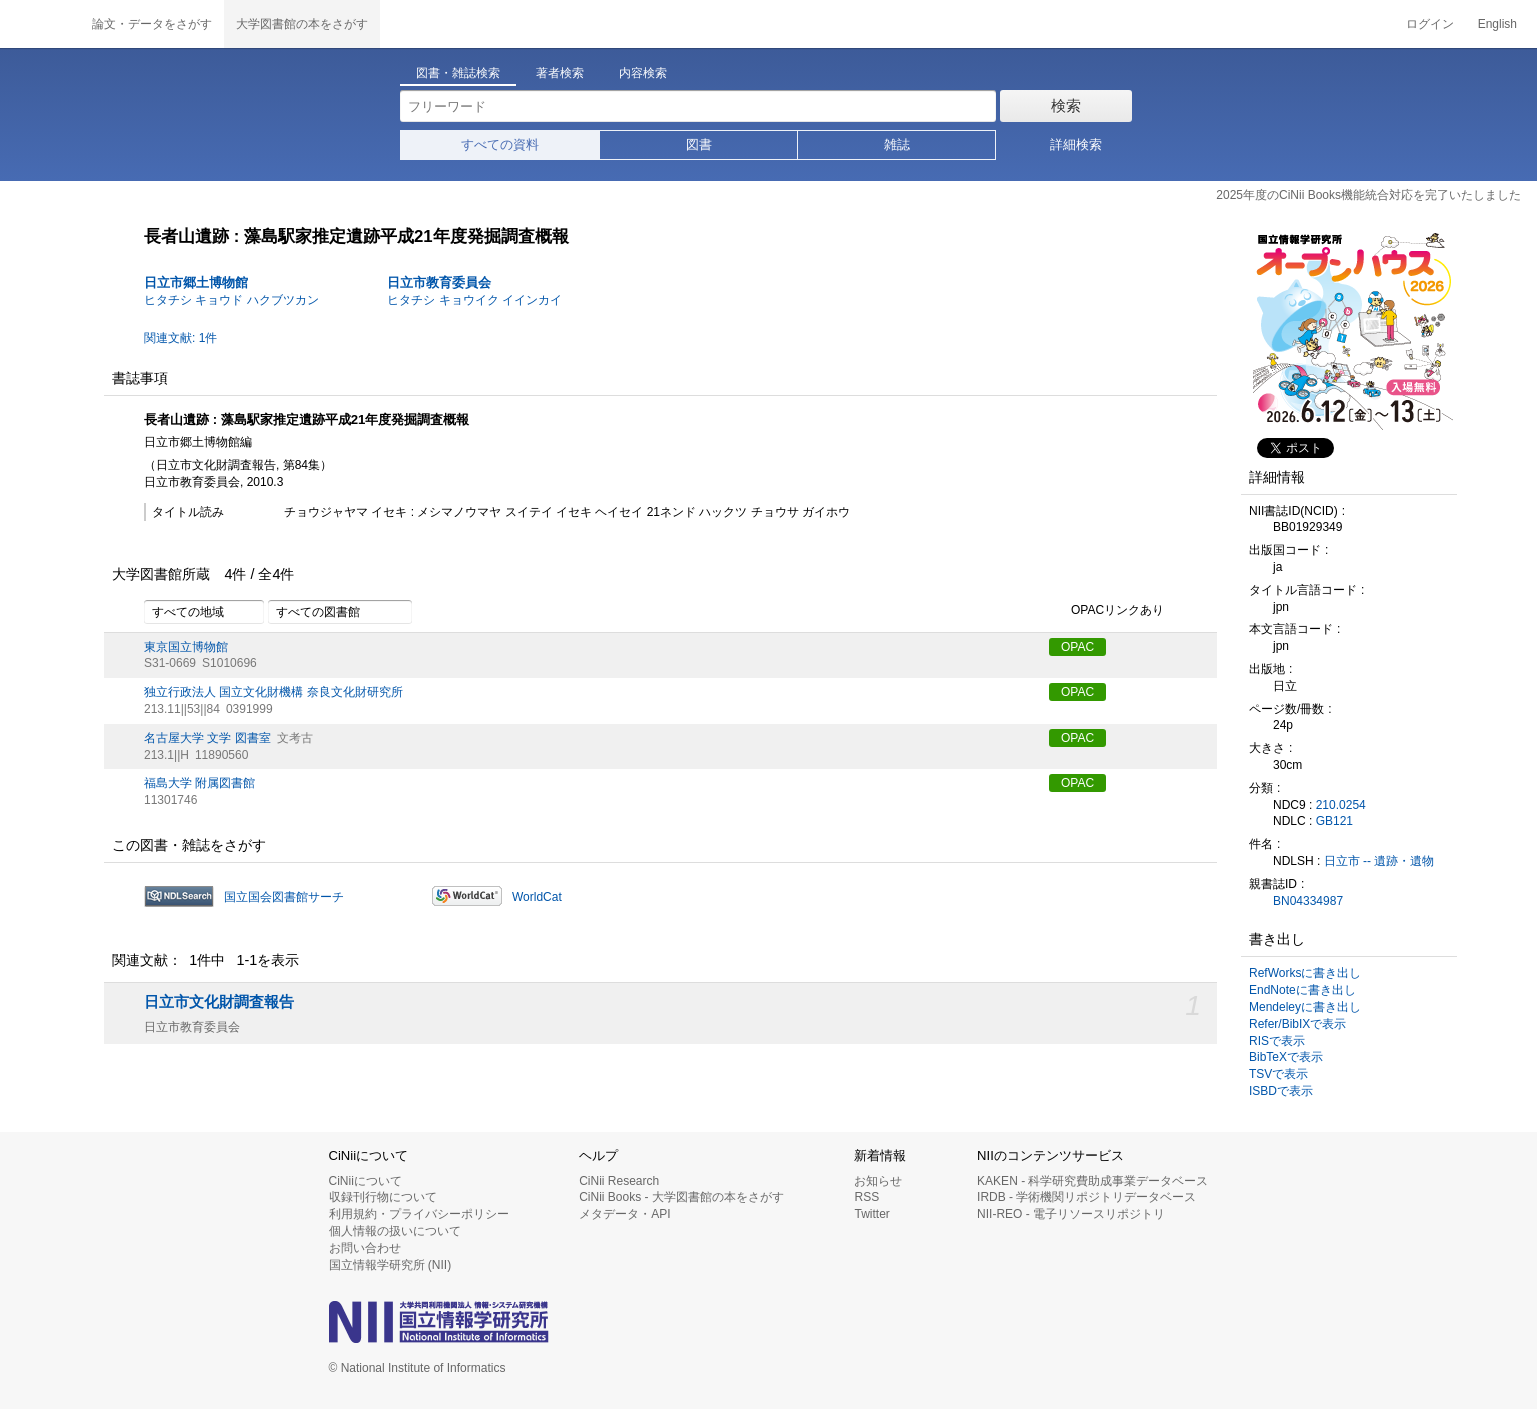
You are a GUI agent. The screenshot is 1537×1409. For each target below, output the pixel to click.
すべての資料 (500, 144)
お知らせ (878, 1181)
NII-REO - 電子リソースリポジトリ (1071, 1214)
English (1497, 24)
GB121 (1334, 821)
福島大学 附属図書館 (199, 783)
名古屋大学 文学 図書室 (207, 738)
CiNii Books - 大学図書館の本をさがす (681, 1197)
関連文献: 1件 (180, 338)
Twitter (871, 1214)
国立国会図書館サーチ (284, 897)
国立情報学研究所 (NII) (390, 1265)
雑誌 (897, 144)
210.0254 (1341, 805)
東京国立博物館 (186, 647)
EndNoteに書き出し (1302, 990)
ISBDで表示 (1281, 1091)
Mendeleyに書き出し (1305, 1007)
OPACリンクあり (1106, 611)
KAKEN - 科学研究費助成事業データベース (1092, 1181)
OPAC (1077, 647)
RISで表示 (1277, 1041)
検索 (1066, 105)
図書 (699, 144)
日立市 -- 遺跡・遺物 (1379, 861)
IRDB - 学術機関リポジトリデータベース (1086, 1197)
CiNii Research (619, 1181)
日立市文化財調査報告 (219, 1002)
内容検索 (643, 73)
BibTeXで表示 (1286, 1057)
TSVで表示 (1278, 1074)
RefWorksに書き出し (1305, 973)
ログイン (1430, 24)
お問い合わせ (365, 1248)
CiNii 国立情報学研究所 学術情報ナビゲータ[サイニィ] (40, 24)
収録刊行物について (383, 1197)
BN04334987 (1308, 901)
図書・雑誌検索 (458, 73)
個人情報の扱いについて (395, 1231)
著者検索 (560, 73)
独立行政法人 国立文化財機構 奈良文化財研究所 (273, 692)
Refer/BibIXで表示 (1297, 1024)
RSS (866, 1197)
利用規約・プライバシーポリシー (419, 1214)
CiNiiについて (365, 1181)
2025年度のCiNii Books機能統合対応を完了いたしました (1368, 195)
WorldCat (537, 897)
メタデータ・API (624, 1214)
